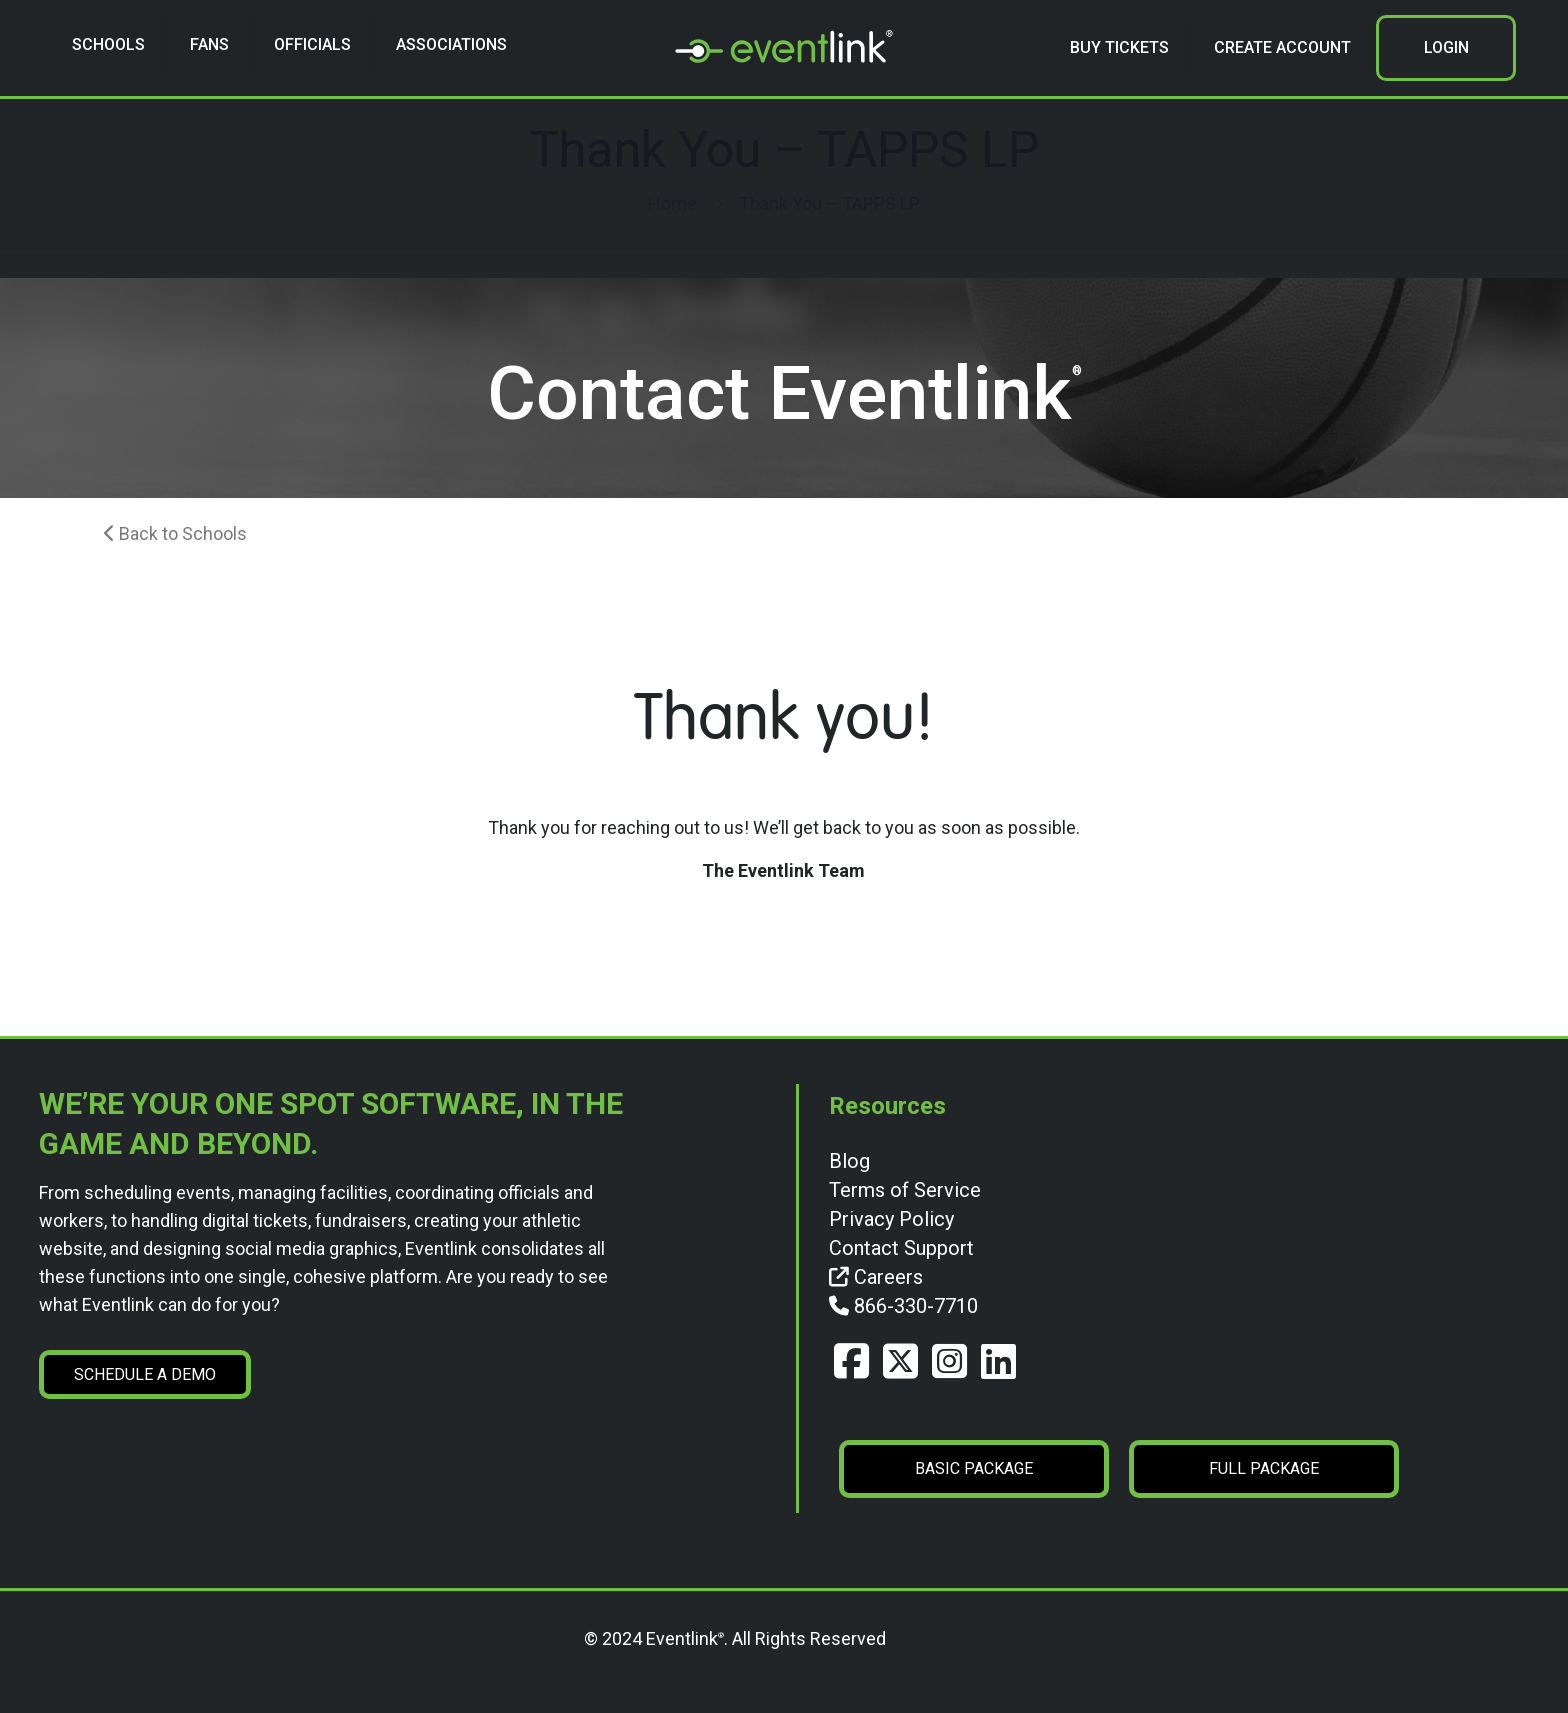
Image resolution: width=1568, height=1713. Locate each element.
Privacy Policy (891, 1219)
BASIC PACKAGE (974, 1468)
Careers (876, 1277)
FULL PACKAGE (1264, 1468)
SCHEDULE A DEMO (145, 1374)
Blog (849, 1161)
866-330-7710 (903, 1306)
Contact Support (901, 1248)
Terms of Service (905, 1190)
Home (672, 203)
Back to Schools (175, 533)
